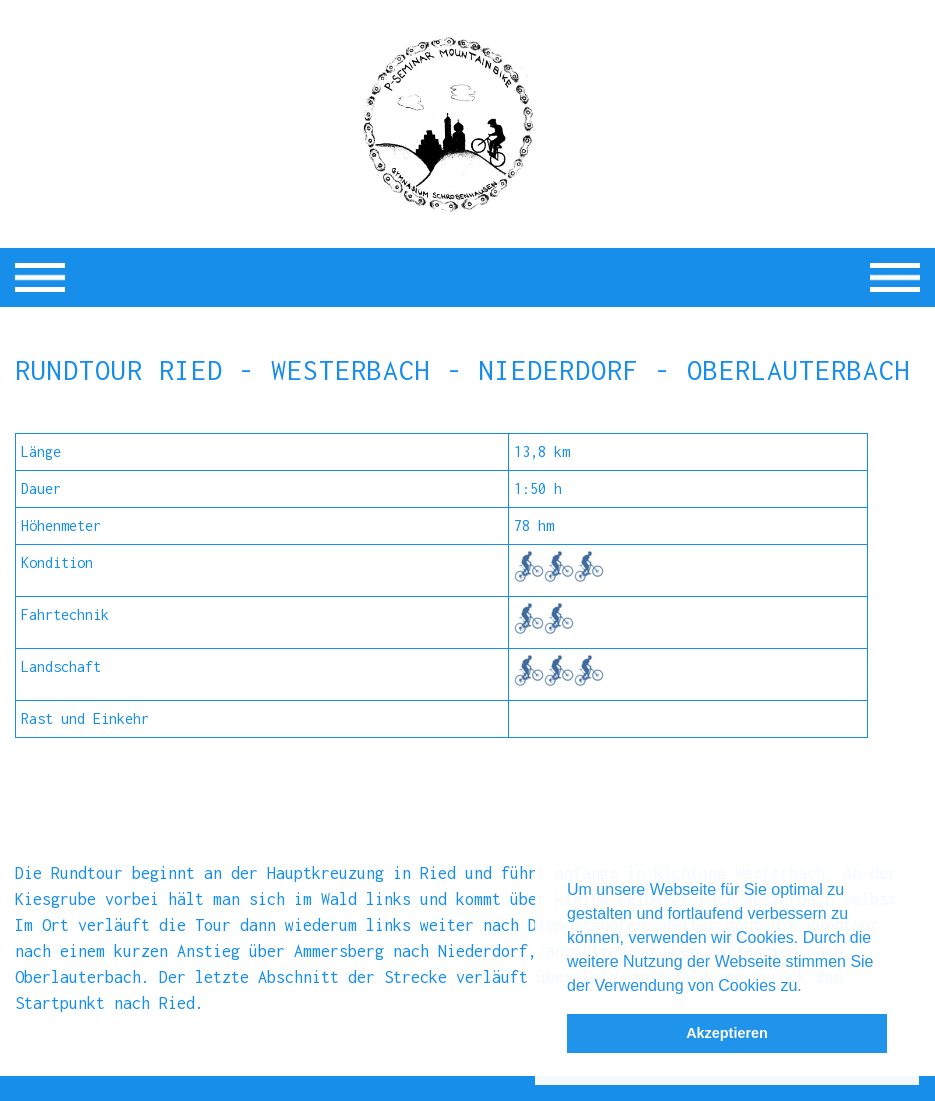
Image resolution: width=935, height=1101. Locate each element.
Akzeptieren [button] (727, 1033)
